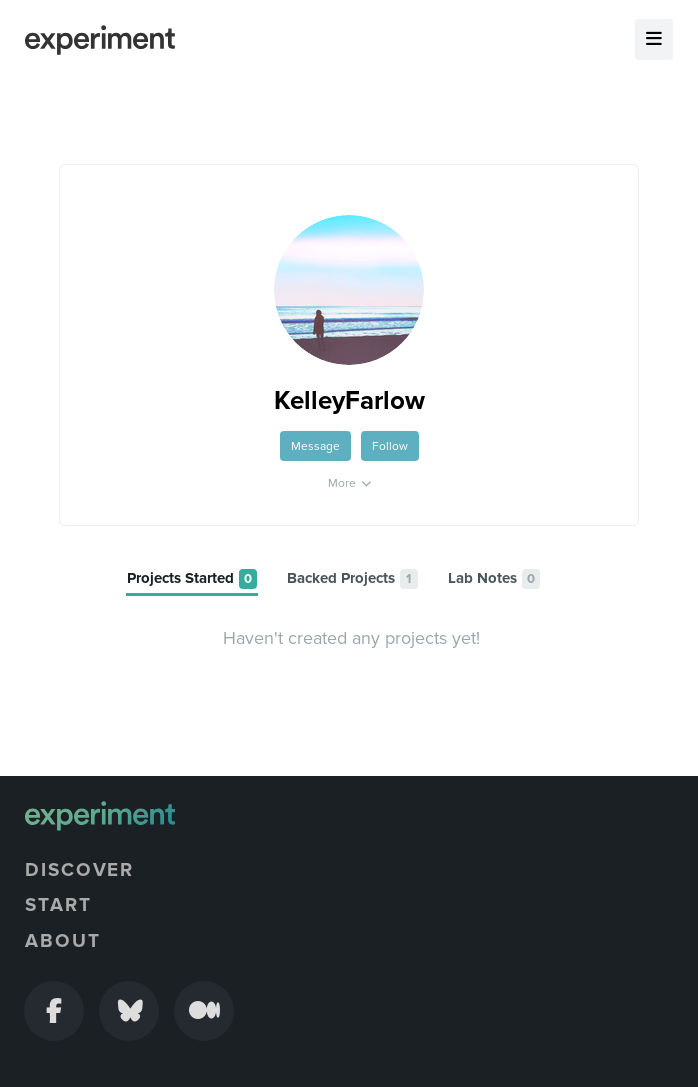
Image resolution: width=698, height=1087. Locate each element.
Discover (79, 870)
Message (315, 446)
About (63, 941)
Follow (390, 446)
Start (58, 905)
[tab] (192, 579)
